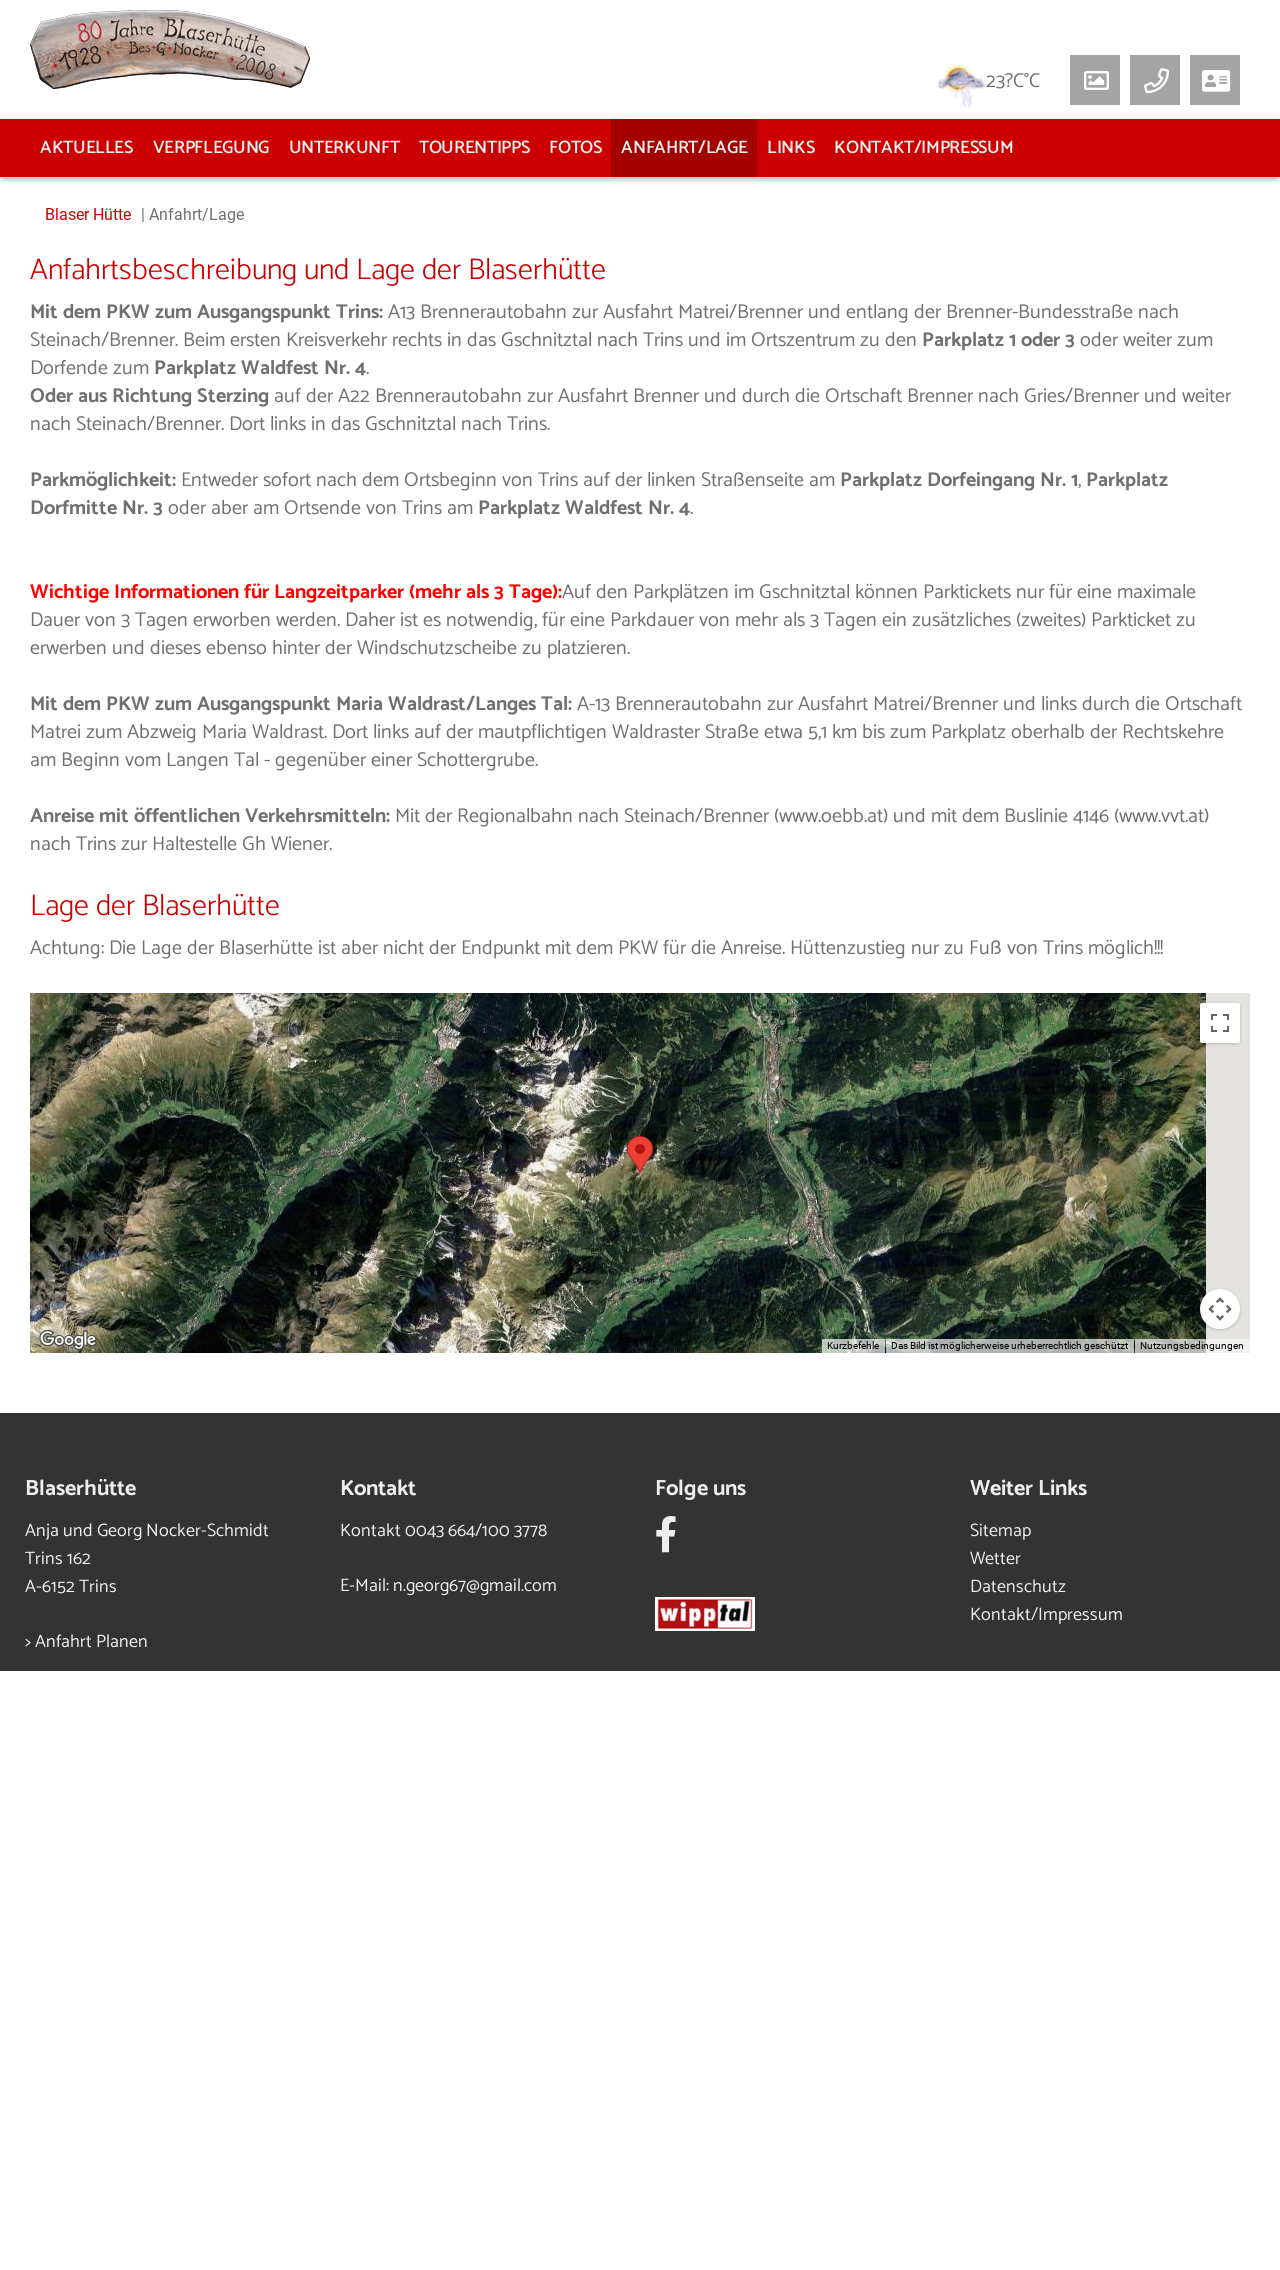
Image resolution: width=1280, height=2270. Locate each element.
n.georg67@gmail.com (475, 2185)
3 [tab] (625, 741)
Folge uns (700, 2088)
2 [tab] (595, 741)
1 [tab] (565, 741)
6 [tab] (715, 741)
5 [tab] (685, 741)
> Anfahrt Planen (86, 2241)
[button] (1215, 80)
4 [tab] (655, 741)
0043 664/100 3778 (476, 2130)
